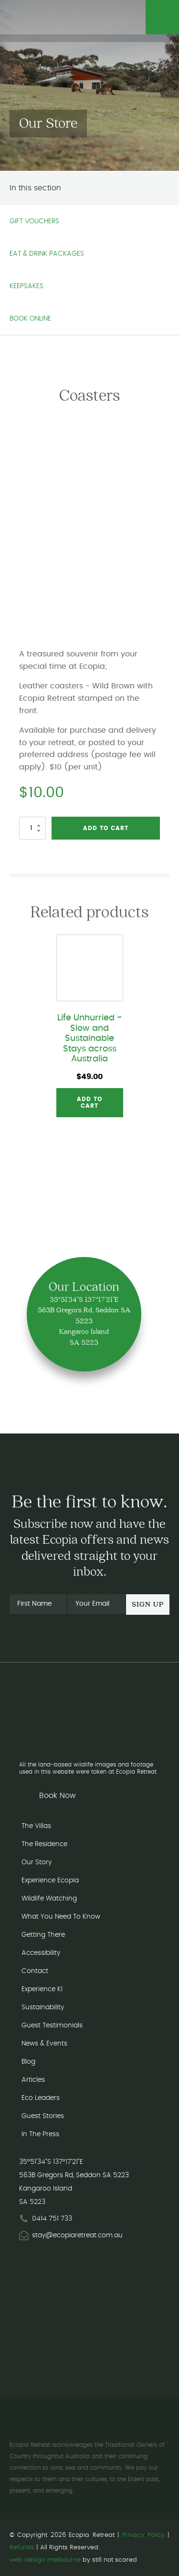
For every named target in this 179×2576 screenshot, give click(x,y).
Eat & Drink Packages (47, 253)
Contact (34, 1971)
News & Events (44, 2043)
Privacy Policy (143, 2535)
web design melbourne (45, 2560)
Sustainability (42, 2007)
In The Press (40, 2134)
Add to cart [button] (89, 1102)
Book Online (30, 318)
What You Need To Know (60, 1916)
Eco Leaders (40, 2098)
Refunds (22, 2548)
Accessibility (40, 1953)
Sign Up (148, 1604)
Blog (28, 2061)
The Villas (36, 1826)
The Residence (44, 1844)
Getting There (43, 1935)
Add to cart (105, 828)
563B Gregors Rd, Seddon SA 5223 (74, 2175)
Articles (33, 2080)
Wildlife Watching (49, 1898)
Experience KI (42, 1989)
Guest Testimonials (52, 2025)
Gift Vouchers (34, 221)
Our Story (36, 1862)
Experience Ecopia (50, 1880)
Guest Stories (42, 2116)
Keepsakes (26, 286)
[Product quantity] (32, 828)
